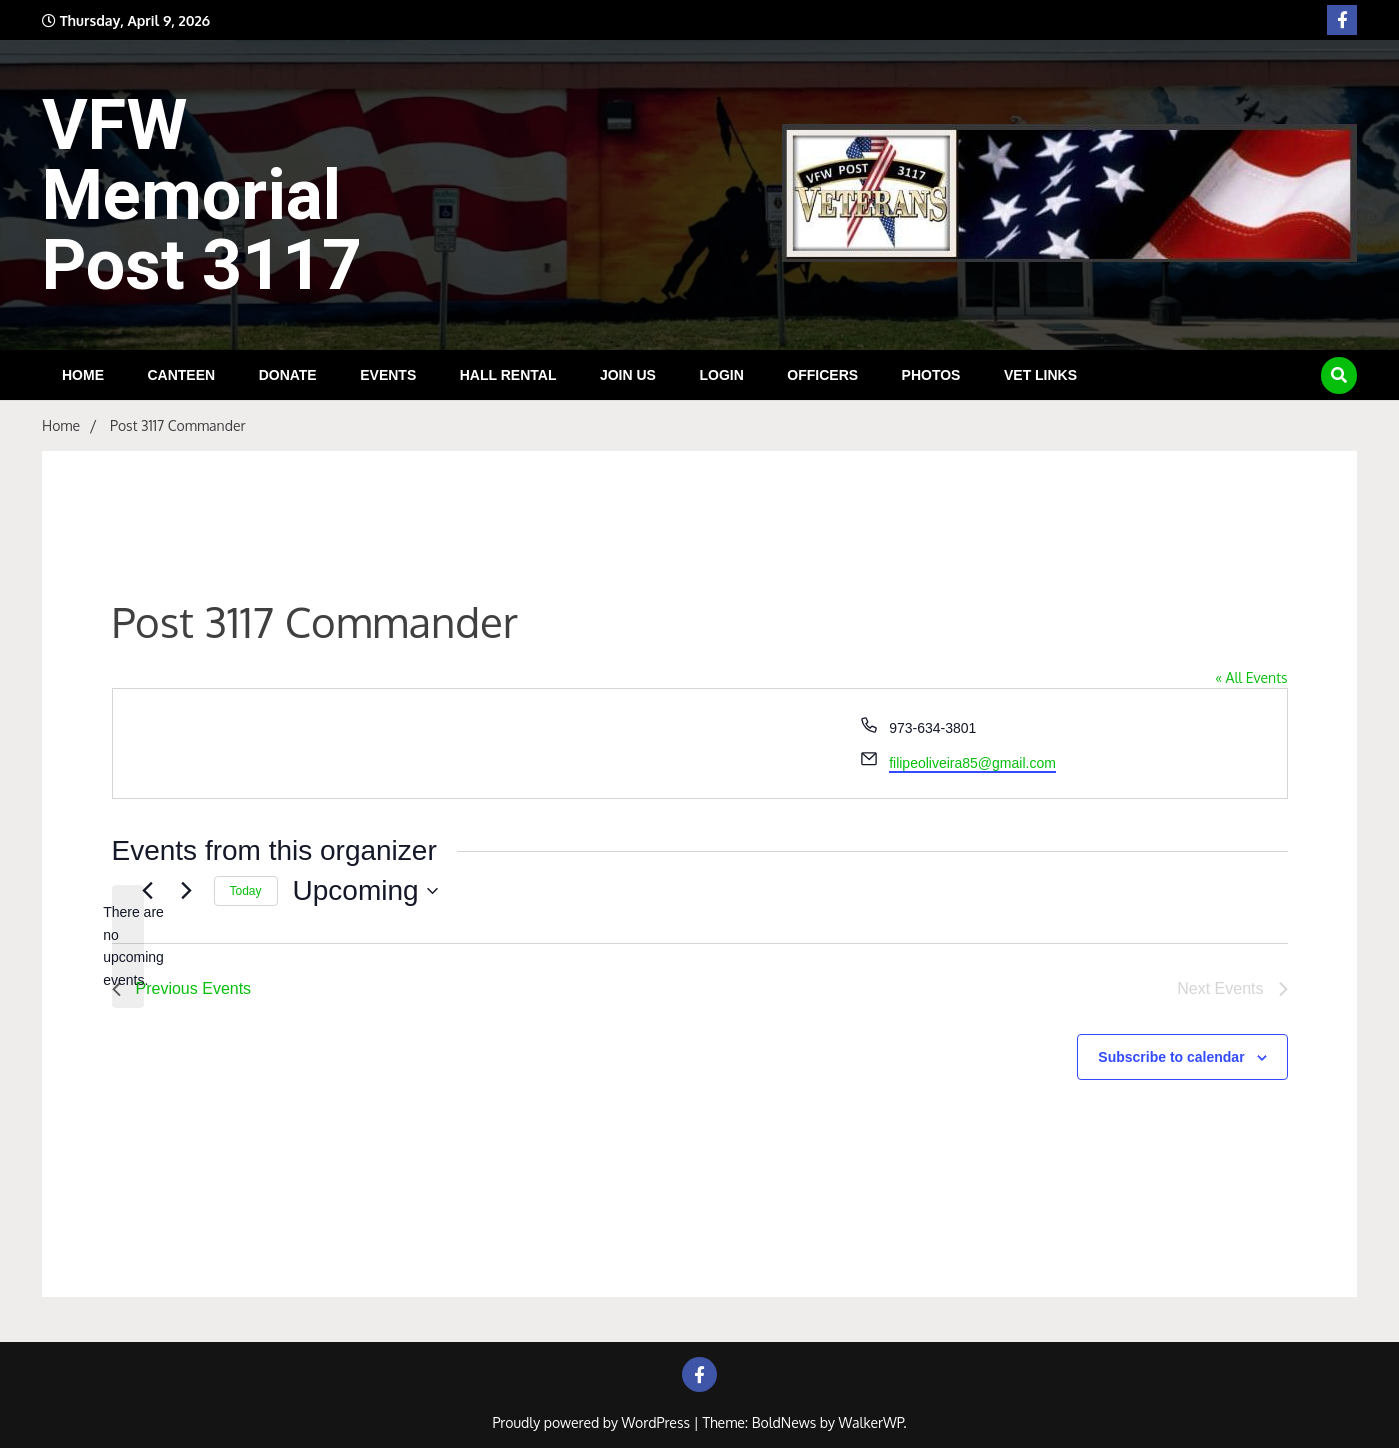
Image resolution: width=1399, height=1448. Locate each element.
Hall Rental (508, 375)
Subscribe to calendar (1171, 1057)
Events (388, 375)
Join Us (628, 375)
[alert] (128, 946)
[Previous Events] (148, 891)
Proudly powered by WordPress (592, 1422)
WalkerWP (871, 1422)
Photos (931, 375)
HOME (83, 375)
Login (721, 375)
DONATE (288, 375)
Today (246, 891)
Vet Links (1040, 375)
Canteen (181, 375)
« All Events (1251, 677)
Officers (822, 375)
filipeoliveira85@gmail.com (972, 763)
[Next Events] (187, 891)
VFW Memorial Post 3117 (202, 195)
